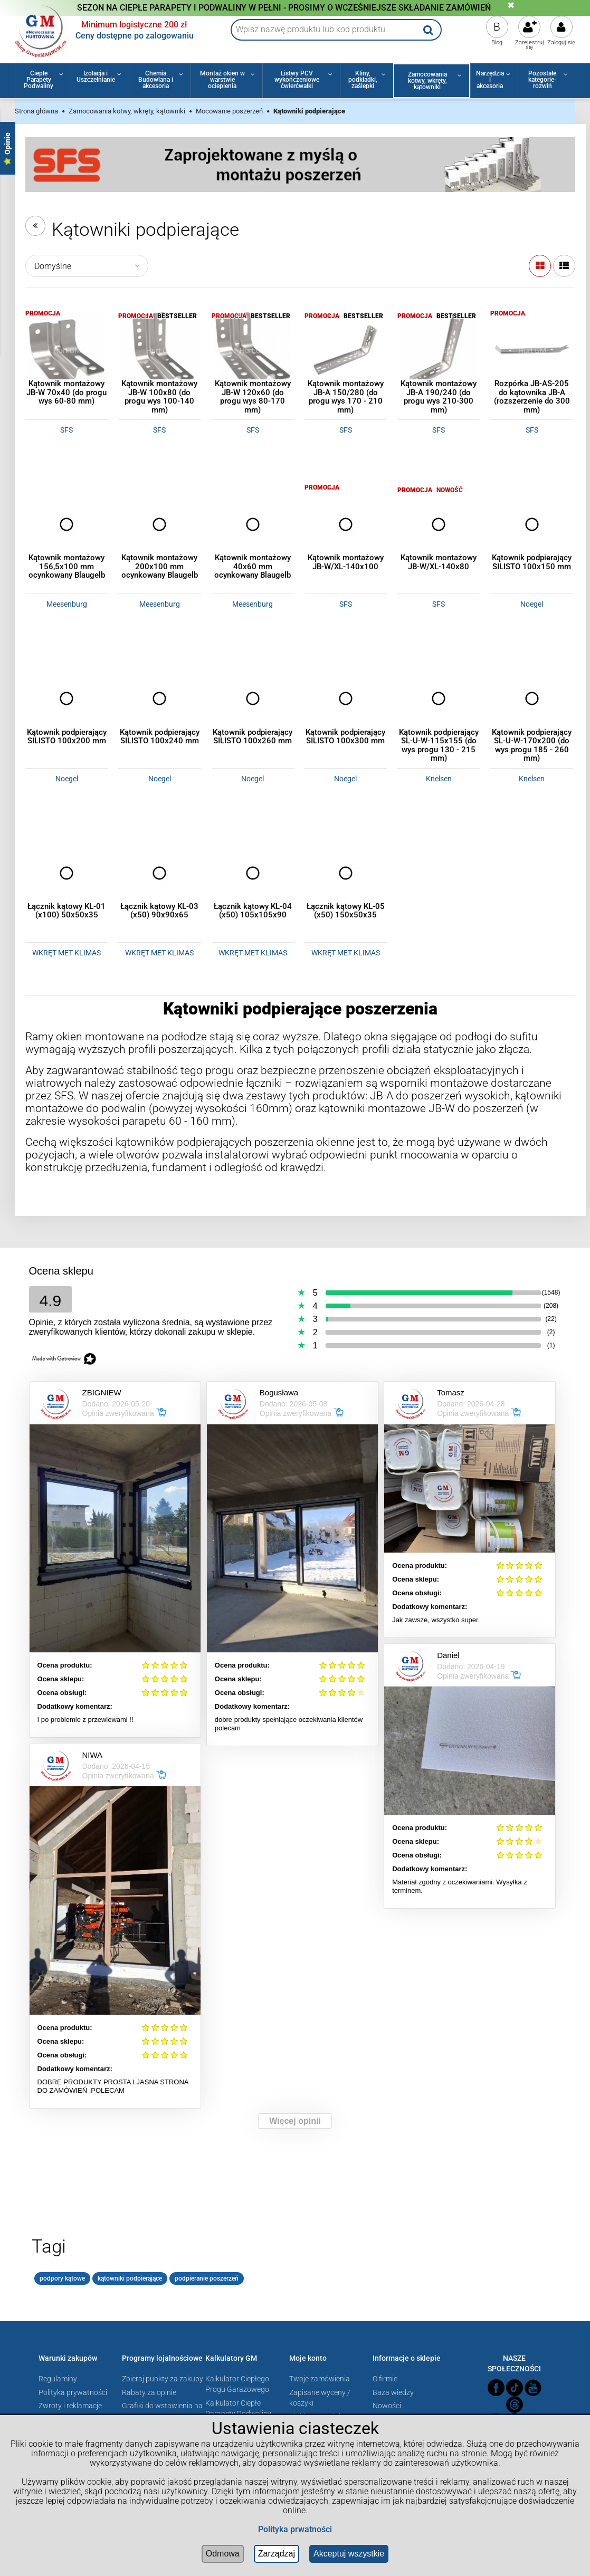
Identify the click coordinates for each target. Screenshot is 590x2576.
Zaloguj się (561, 42)
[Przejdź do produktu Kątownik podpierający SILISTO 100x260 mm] (253, 698)
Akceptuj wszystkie (348, 2553)
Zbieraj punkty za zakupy (162, 2378)
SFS (66, 430)
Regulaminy (58, 2378)
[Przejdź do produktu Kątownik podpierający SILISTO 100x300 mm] (345, 698)
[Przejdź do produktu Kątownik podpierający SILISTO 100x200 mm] (66, 698)
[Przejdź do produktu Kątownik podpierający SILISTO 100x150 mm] (531, 524)
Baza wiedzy (393, 2392)
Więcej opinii (295, 2121)
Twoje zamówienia (319, 2378)
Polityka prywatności (73, 2392)
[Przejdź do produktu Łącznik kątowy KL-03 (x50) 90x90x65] (159, 873)
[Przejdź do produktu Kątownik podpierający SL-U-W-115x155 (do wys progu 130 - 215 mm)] (438, 698)
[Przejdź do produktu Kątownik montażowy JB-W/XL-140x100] (345, 524)
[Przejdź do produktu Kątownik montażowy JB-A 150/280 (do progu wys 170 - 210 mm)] (345, 350)
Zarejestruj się (529, 45)
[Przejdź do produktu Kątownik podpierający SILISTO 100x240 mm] (159, 698)
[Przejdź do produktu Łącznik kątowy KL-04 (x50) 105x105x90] (253, 873)
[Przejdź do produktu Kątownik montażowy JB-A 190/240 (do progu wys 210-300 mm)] (438, 350)
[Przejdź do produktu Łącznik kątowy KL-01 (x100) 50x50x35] (66, 873)
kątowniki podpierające (130, 2278)
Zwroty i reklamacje (70, 2405)
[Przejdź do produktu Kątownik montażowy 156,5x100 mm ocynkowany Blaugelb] (66, 524)
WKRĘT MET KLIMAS (66, 953)
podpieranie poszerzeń (207, 2278)
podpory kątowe (62, 2278)
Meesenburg (66, 604)
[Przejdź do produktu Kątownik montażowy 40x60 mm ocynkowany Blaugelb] (253, 524)
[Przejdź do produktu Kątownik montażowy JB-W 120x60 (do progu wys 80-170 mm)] (253, 350)
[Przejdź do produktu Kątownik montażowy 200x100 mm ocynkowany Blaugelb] (159, 524)
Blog (496, 42)
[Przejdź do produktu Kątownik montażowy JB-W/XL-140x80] (438, 524)
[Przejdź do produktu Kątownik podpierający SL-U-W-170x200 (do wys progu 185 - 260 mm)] (531, 698)
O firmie (385, 2378)
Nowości (387, 2405)
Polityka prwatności (295, 2529)
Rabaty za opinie (149, 2392)
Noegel (531, 604)
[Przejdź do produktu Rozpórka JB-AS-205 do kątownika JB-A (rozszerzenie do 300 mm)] (531, 350)
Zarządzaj (276, 2553)
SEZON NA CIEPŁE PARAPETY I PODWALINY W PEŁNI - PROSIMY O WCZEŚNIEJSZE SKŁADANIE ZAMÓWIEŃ (284, 8)
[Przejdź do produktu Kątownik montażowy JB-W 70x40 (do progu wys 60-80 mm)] (66, 350)
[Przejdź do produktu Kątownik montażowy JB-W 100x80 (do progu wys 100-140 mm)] (159, 350)
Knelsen (439, 778)
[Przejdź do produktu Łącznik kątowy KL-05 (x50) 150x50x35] (345, 873)
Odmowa (223, 2553)
